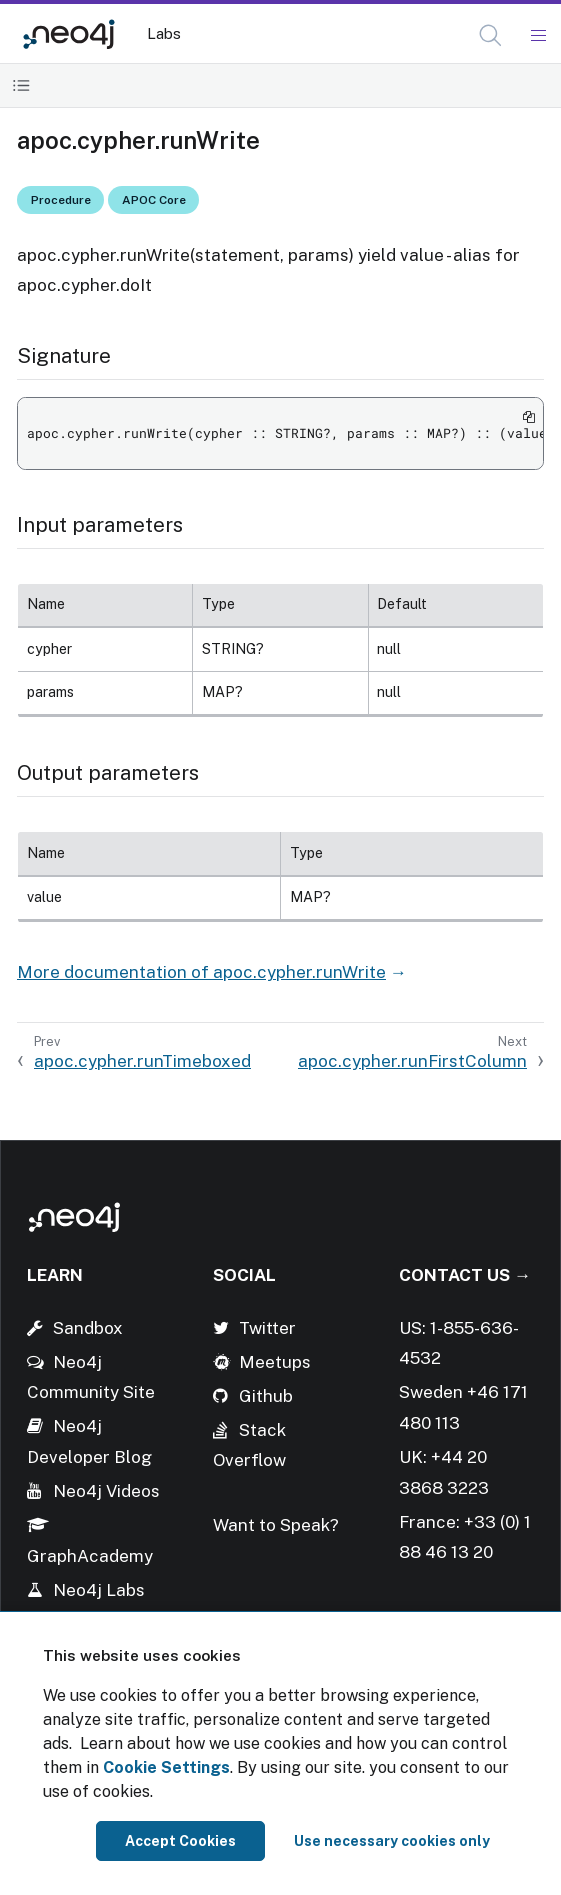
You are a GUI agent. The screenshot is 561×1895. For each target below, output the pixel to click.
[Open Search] (491, 36)
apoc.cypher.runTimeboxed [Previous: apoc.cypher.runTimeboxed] (142, 1061)
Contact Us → (465, 1275)
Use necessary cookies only (392, 1841)
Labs (164, 33)
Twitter (267, 1328)
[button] (490, 35)
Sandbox (88, 1328)
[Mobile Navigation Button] (537, 36)
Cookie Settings (166, 1767)
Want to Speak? (276, 1525)
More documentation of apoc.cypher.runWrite (201, 972)
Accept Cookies (180, 1841)
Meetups (275, 1362)
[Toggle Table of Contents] (21, 85)
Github (266, 1396)
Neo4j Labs (99, 1590)
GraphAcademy (90, 1556)
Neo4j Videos (106, 1491)
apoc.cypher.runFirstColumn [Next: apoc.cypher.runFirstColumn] (412, 1061)
